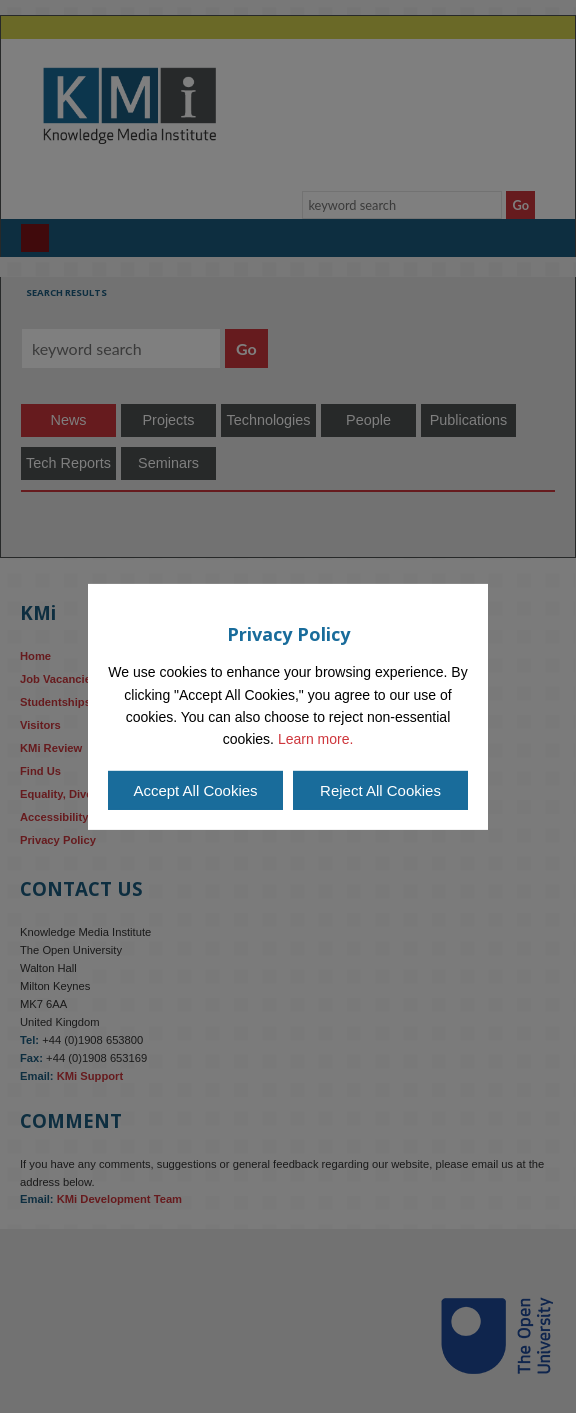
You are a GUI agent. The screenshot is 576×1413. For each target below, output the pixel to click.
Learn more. (315, 739)
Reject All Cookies (380, 790)
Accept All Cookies (195, 790)
